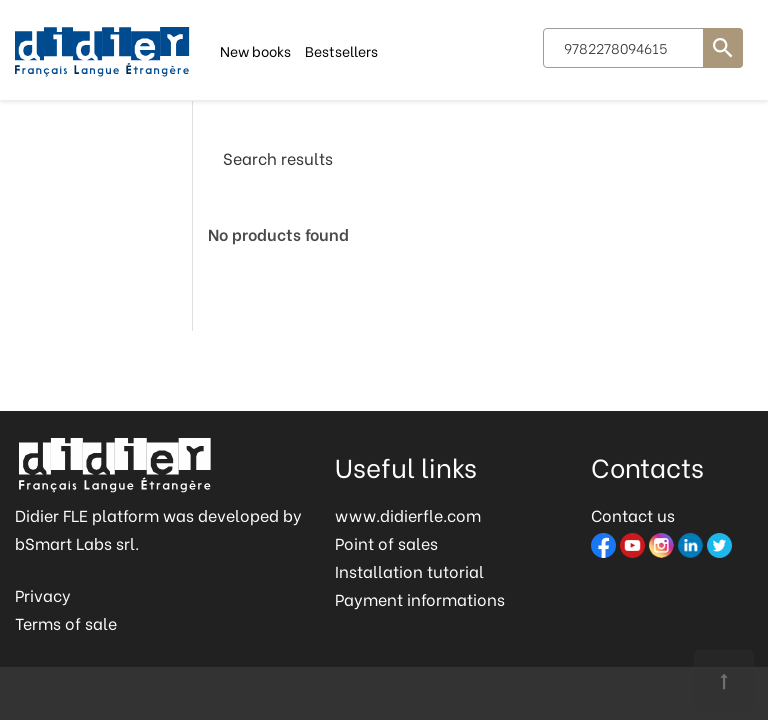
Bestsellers (341, 49)
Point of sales (386, 542)
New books (255, 49)
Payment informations (420, 598)
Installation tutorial (409, 570)
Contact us (633, 514)
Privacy (43, 594)
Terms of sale (66, 622)
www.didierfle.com (408, 514)
